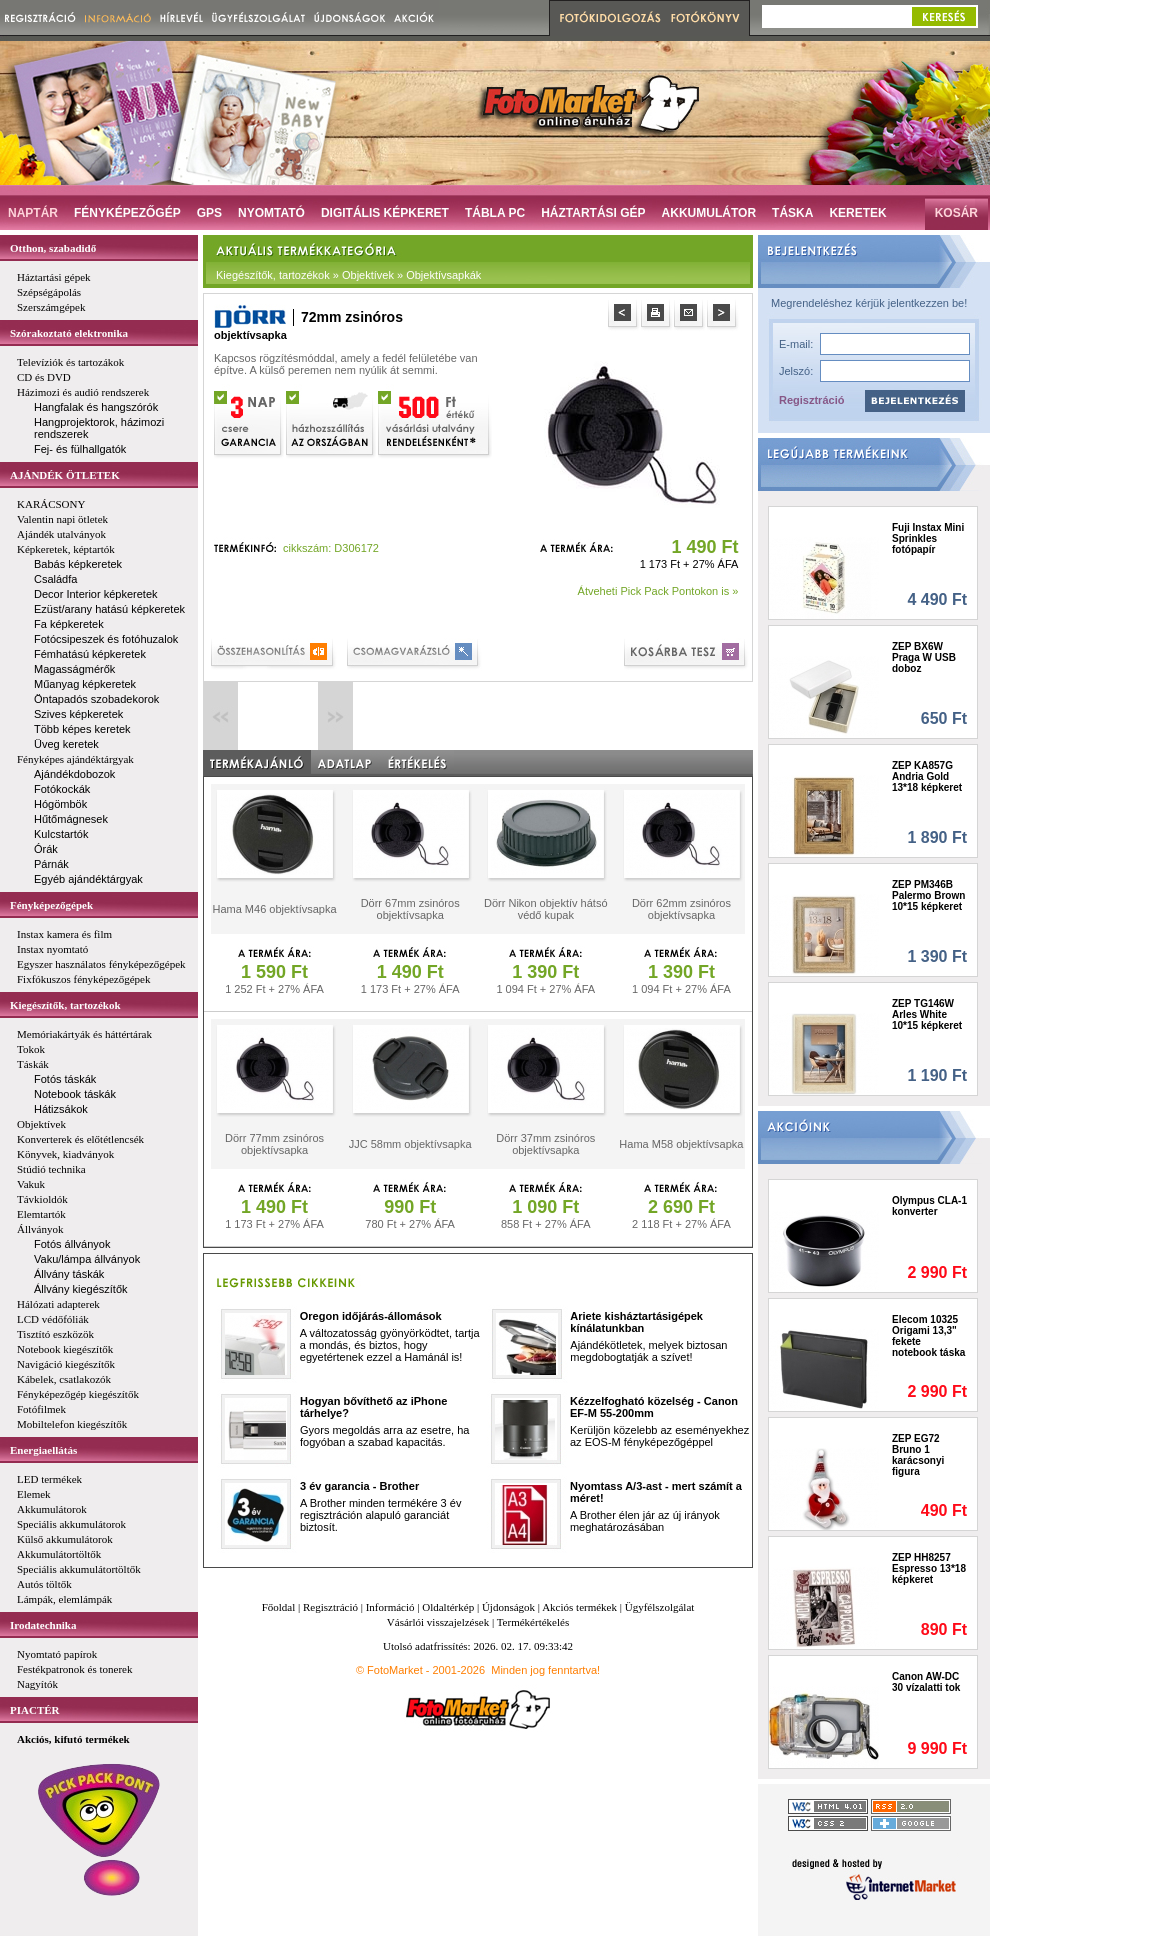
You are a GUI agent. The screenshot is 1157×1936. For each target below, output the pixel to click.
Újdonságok (508, 1607)
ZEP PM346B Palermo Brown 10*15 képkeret (928, 895)
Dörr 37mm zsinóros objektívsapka (545, 1144)
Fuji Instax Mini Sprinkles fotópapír (928, 538)
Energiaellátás (43, 1450)
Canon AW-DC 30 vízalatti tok (926, 1682)
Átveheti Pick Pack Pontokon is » (658, 591)
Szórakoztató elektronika (69, 333)
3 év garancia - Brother (359, 1486)
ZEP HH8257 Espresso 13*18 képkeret (929, 1568)
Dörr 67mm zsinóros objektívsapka (410, 909)
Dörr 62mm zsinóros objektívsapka (681, 909)
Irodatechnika (43, 1625)
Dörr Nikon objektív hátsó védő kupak (546, 909)
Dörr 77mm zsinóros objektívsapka (274, 1144)
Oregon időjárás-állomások (371, 1316)
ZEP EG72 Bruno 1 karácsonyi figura (918, 1455)
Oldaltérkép (448, 1607)
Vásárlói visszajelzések (438, 1622)
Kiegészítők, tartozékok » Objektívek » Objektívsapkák (348, 275)
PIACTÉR (35, 1710)
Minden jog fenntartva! (545, 1670)
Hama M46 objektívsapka (274, 909)
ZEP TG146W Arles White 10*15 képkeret (927, 1014)
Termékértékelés (533, 1622)
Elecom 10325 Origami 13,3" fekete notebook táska (928, 1336)
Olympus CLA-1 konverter (929, 1206)
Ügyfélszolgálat (660, 1607)
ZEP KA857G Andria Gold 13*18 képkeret (927, 776)
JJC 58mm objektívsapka (410, 1144)
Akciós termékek (579, 1607)
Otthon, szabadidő (53, 248)
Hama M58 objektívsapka (681, 1144)
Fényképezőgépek (51, 905)
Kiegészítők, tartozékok (65, 1005)
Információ (390, 1607)
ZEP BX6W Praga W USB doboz (924, 657)
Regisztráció (811, 400)
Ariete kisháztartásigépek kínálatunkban (636, 1322)
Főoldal (279, 1607)
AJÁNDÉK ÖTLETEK (65, 475)
